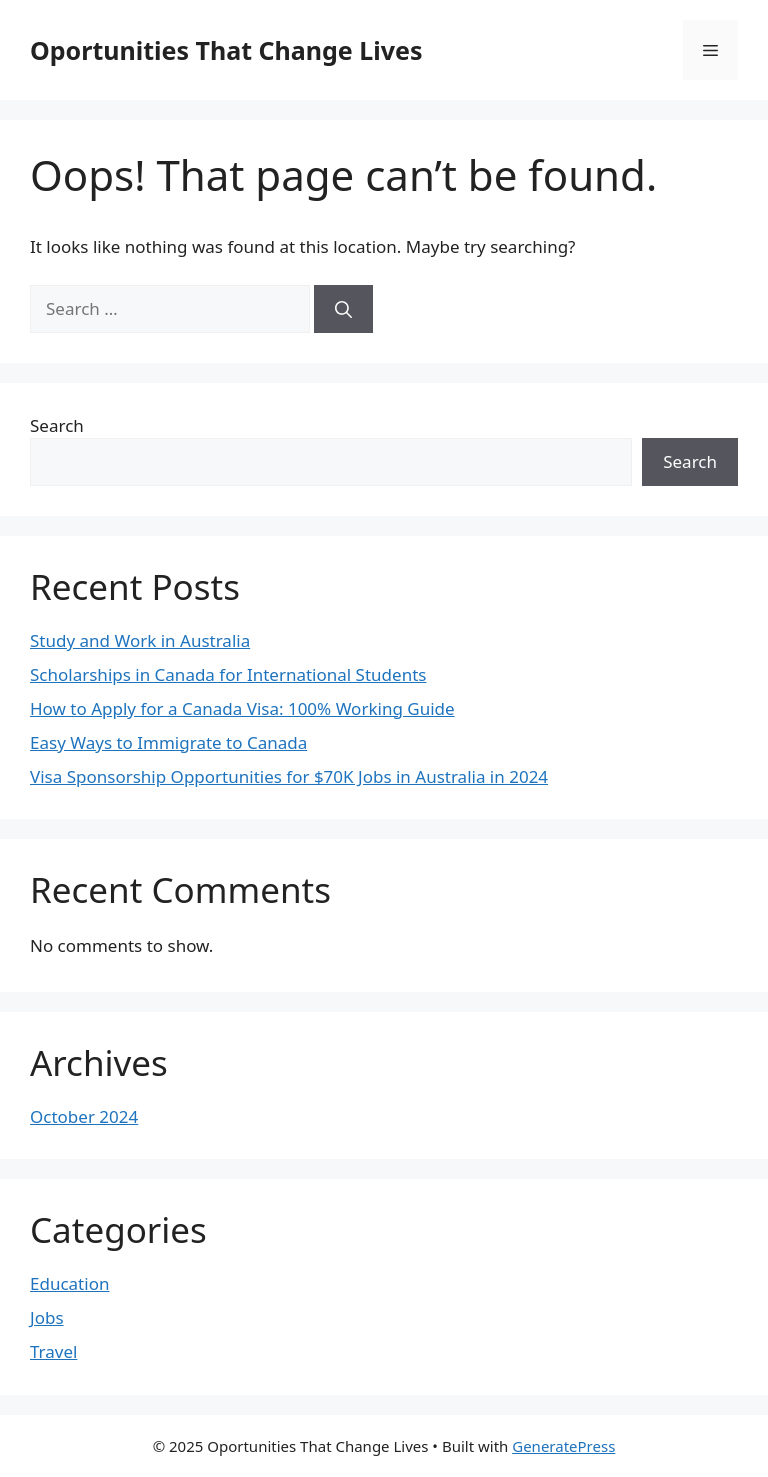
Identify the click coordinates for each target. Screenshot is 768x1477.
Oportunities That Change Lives (226, 50)
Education (69, 1283)
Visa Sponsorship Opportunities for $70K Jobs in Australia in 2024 (289, 776)
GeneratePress (563, 1446)
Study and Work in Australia (140, 640)
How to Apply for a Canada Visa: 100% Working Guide (242, 708)
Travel (53, 1351)
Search (57, 425)
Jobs (47, 1317)
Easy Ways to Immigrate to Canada (168, 742)
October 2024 (84, 1116)
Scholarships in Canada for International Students (228, 674)
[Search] (343, 309)
